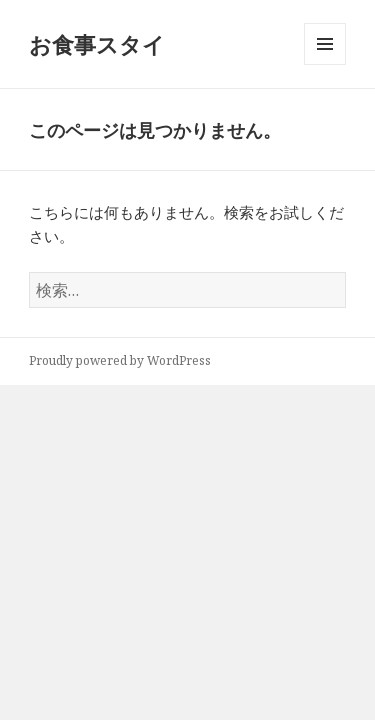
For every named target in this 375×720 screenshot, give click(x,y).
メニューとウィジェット (325, 64)
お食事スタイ (97, 44)
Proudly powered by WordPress (120, 360)
